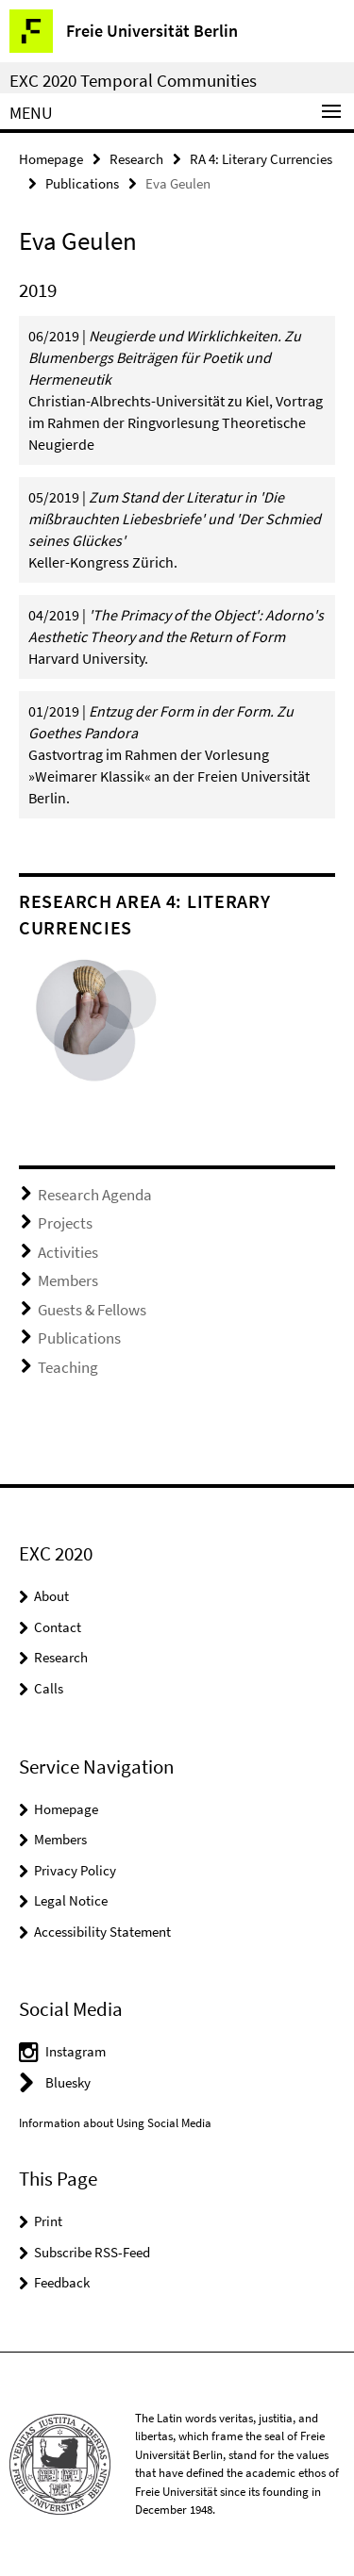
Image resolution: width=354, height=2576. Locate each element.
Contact (57, 1627)
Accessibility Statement (102, 1931)
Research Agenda (95, 1194)
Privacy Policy (75, 1870)
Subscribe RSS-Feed (92, 2252)
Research (136, 159)
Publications (82, 183)
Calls (48, 1688)
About (51, 1596)
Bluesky (68, 2082)
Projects (65, 1223)
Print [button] (48, 2221)
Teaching (68, 1367)
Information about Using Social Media (115, 2123)
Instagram (75, 2051)
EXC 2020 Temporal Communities (133, 80)
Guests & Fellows (92, 1309)
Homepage (51, 159)
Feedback (62, 2282)
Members (68, 1280)
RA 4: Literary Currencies (261, 159)
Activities (68, 1252)
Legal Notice (71, 1900)
